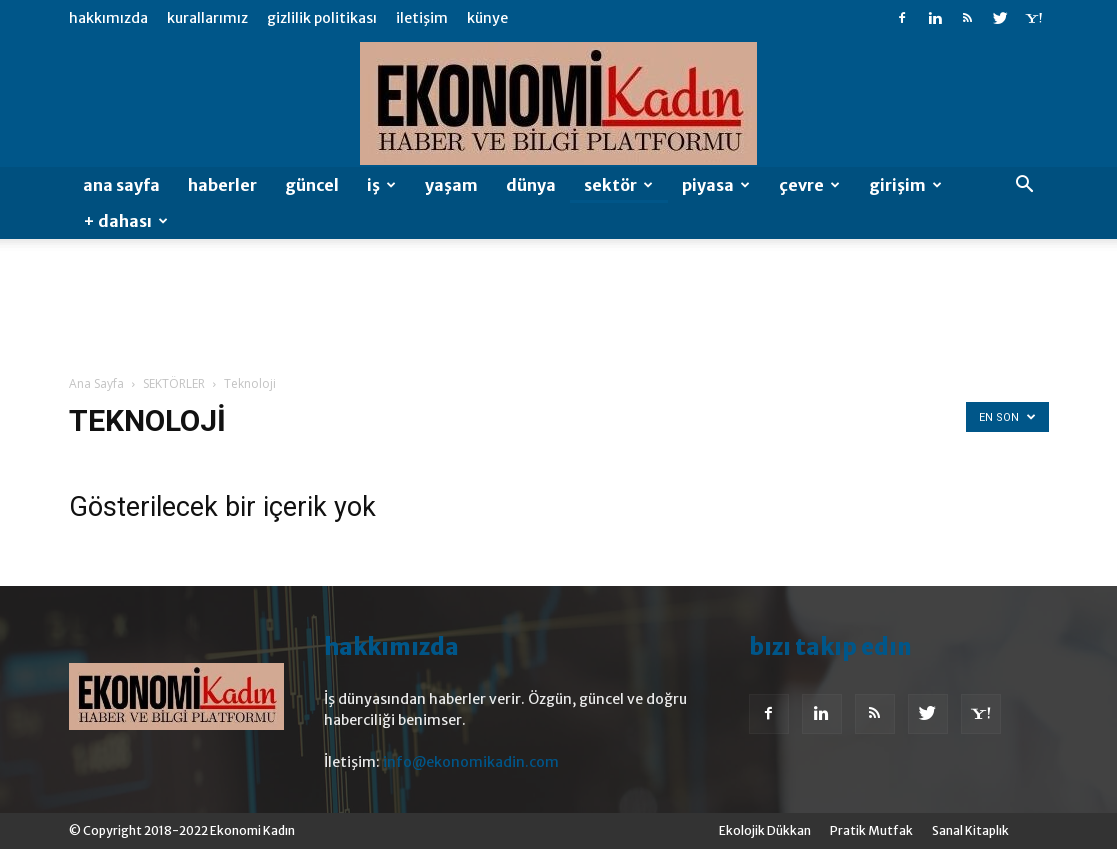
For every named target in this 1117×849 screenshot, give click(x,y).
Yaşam (451, 185)
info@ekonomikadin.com (471, 762)
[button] (1025, 186)
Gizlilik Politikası (322, 18)
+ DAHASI (125, 221)
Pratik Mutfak (871, 830)
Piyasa (716, 185)
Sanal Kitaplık (970, 830)
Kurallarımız (207, 18)
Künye (487, 18)
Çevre (809, 185)
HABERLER (222, 185)
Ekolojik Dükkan (765, 830)
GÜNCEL (312, 185)
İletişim (422, 18)
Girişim (905, 185)
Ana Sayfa (121, 185)
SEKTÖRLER (174, 383)
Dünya (531, 185)
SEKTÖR (618, 185)
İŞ (381, 185)
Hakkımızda (108, 18)
